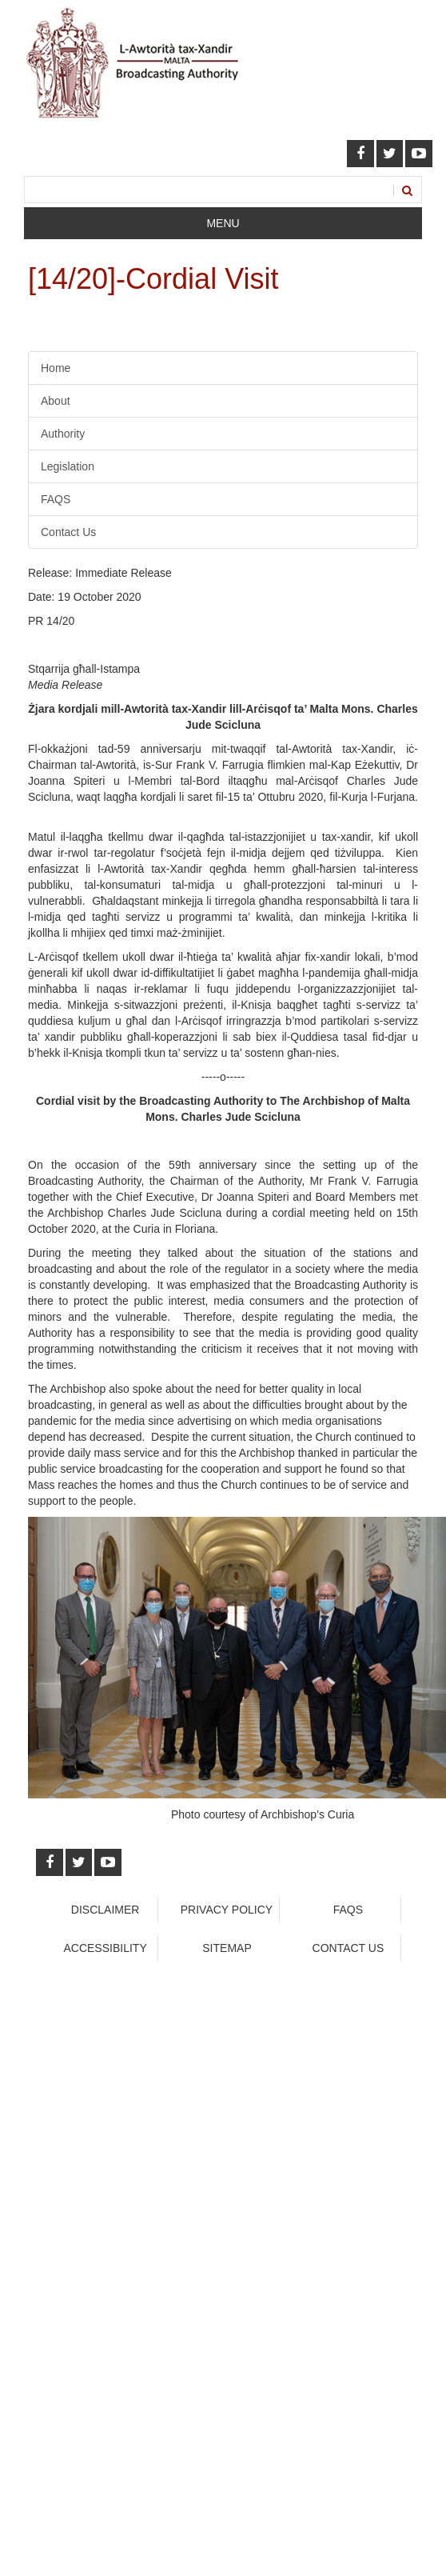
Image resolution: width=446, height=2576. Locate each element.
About (55, 400)
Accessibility (104, 1948)
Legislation (67, 466)
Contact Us (68, 532)
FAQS (55, 499)
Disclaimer (105, 1909)
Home (55, 368)
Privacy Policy (227, 1909)
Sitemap (226, 1948)
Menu (222, 223)
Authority (63, 433)
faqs (348, 1909)
